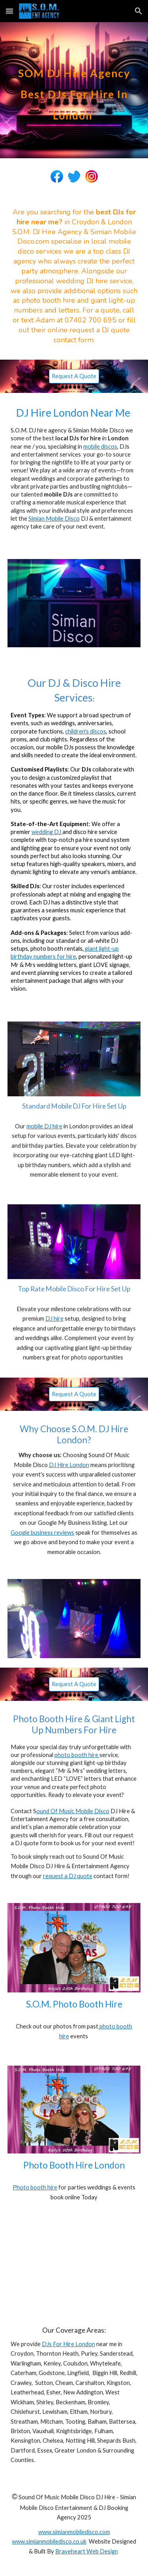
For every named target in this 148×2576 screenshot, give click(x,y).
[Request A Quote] (74, 376)
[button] (9, 11)
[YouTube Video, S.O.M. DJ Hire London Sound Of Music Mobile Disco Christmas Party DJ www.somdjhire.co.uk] (74, 2265)
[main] (74, 90)
